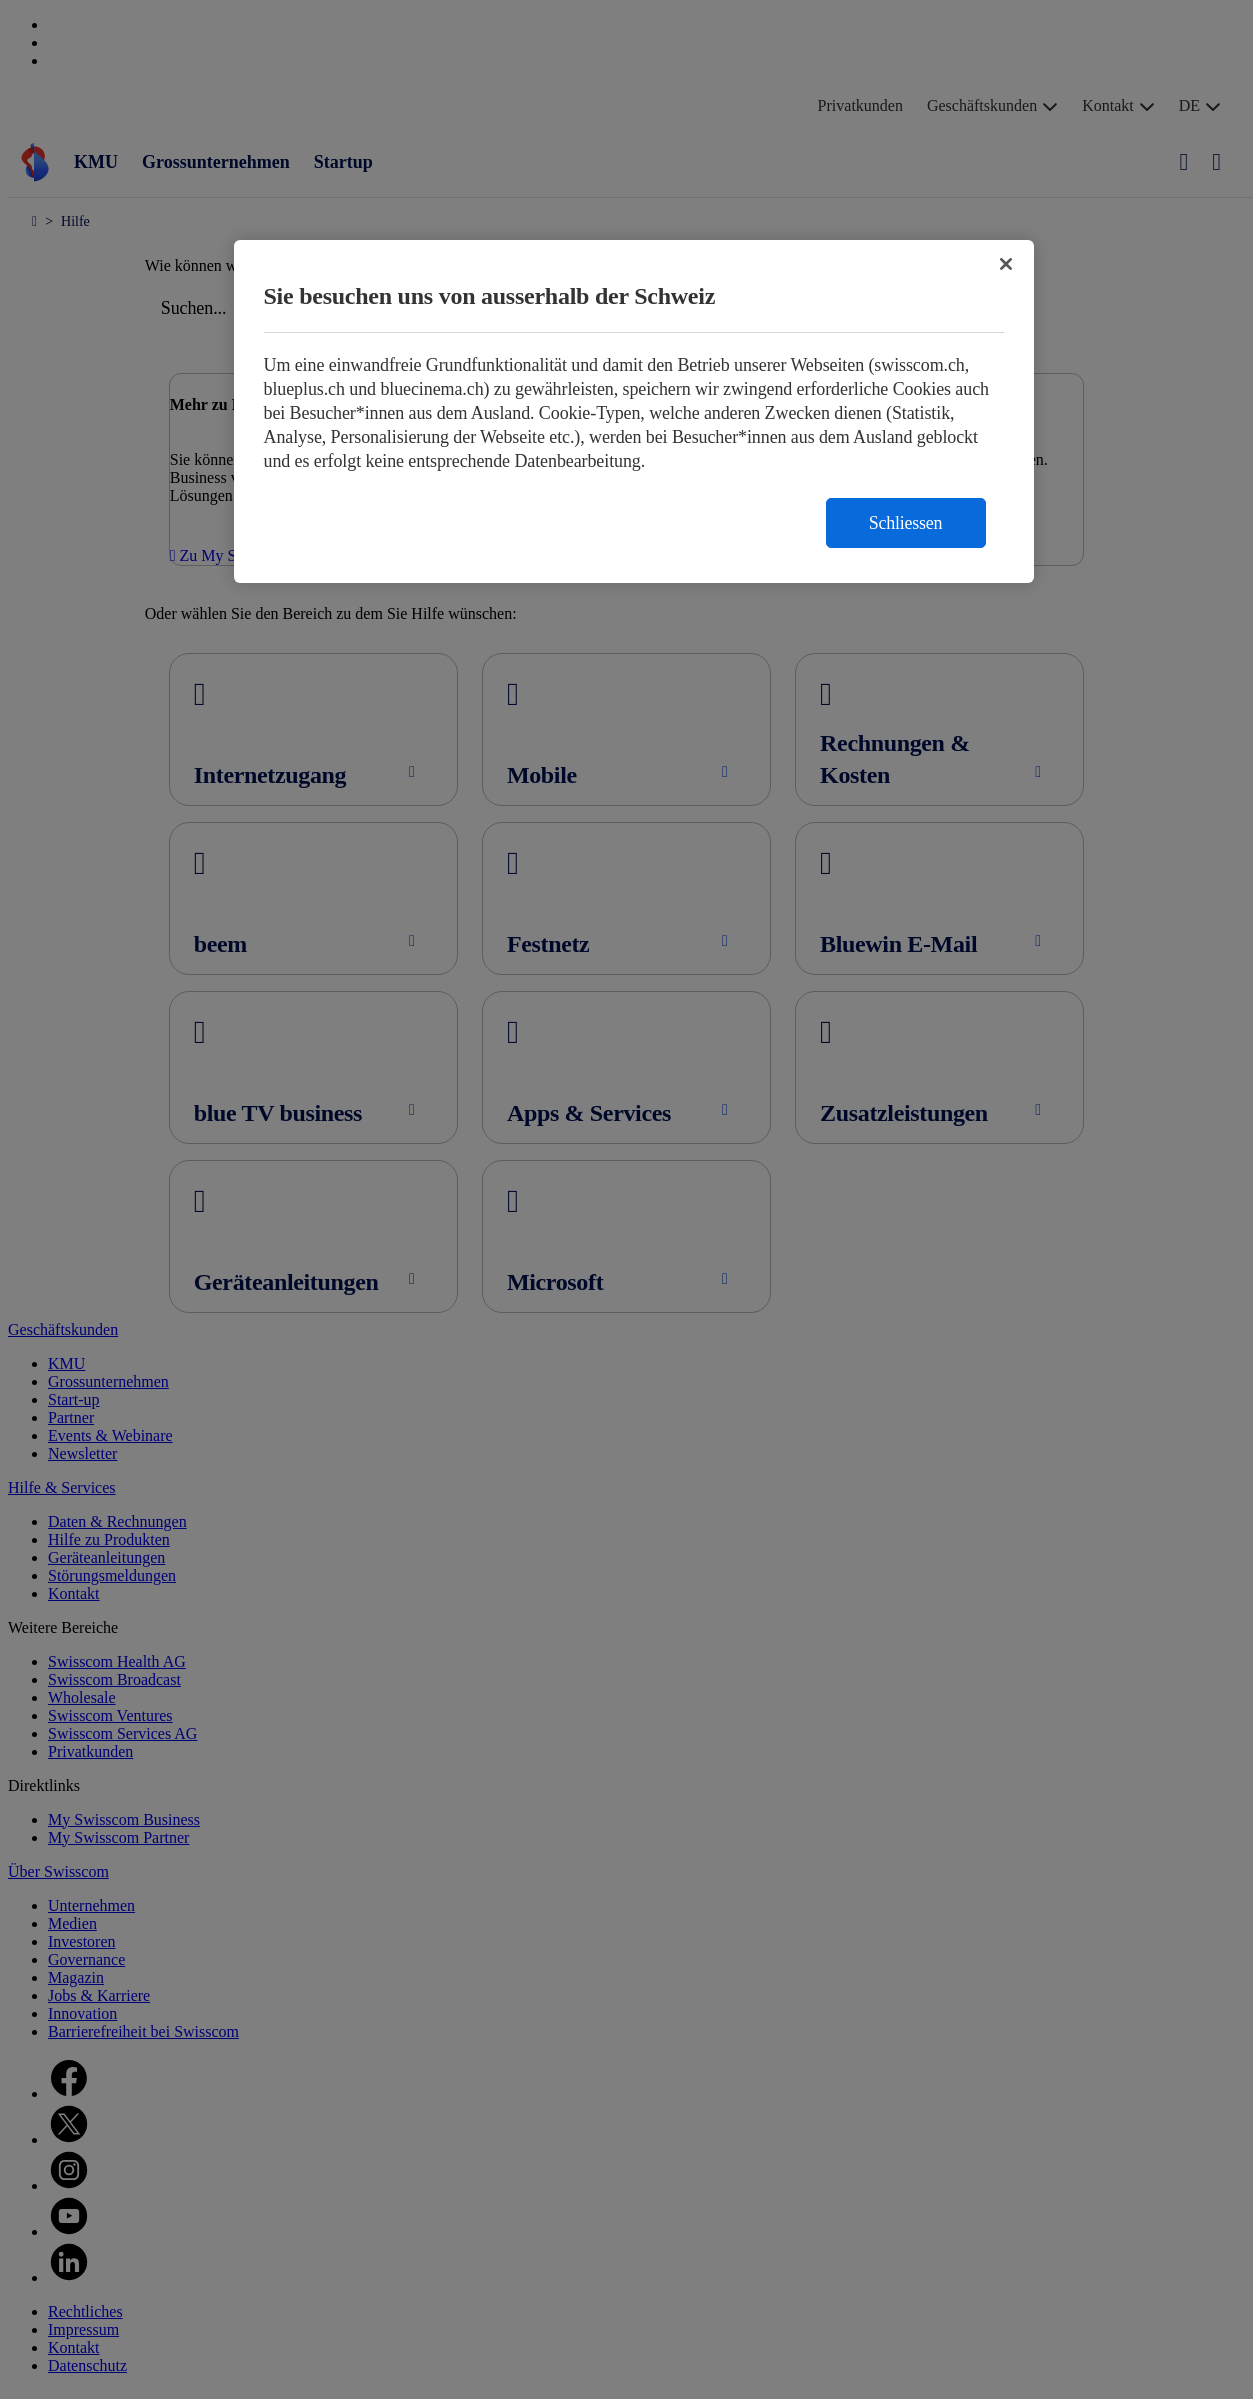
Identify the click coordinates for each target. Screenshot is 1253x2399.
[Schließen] (1006, 264)
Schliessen (906, 523)
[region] (634, 411)
